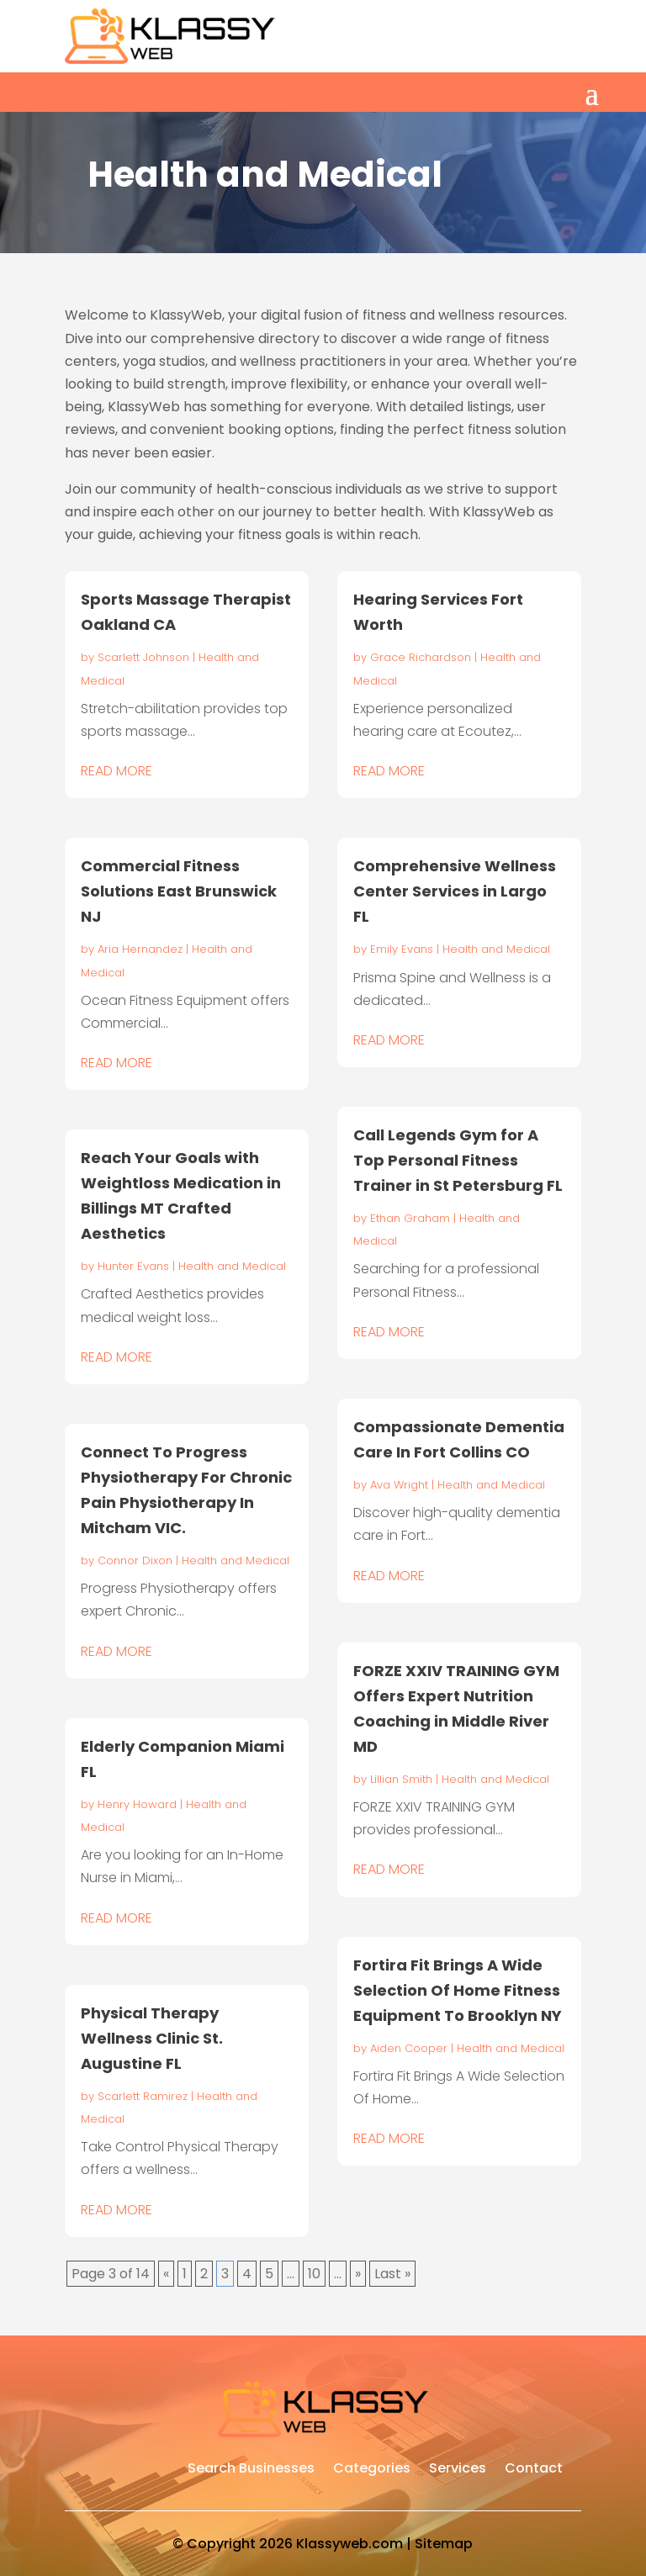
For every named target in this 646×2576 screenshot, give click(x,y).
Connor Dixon (135, 1560)
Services (457, 2470)
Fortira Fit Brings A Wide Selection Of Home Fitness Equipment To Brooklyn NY (457, 1990)
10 (314, 2273)
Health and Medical (232, 1266)
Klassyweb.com (349, 2543)
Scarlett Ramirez (143, 2096)
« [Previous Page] (166, 2273)
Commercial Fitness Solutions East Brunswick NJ (179, 891)
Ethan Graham (410, 1218)
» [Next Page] (358, 2273)
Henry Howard (137, 1804)
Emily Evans (401, 949)
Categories (371, 2470)
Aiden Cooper (408, 2048)
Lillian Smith (401, 1779)
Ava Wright (399, 1485)
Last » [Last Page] (392, 2273)
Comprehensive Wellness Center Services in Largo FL (454, 891)
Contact (534, 2470)
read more (116, 770)
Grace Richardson (420, 657)
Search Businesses (251, 2470)
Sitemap (444, 2543)
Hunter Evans (133, 1266)
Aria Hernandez (140, 949)
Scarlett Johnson (143, 657)
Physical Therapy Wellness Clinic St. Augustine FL (152, 2038)
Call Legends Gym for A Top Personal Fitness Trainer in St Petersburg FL (458, 1160)
